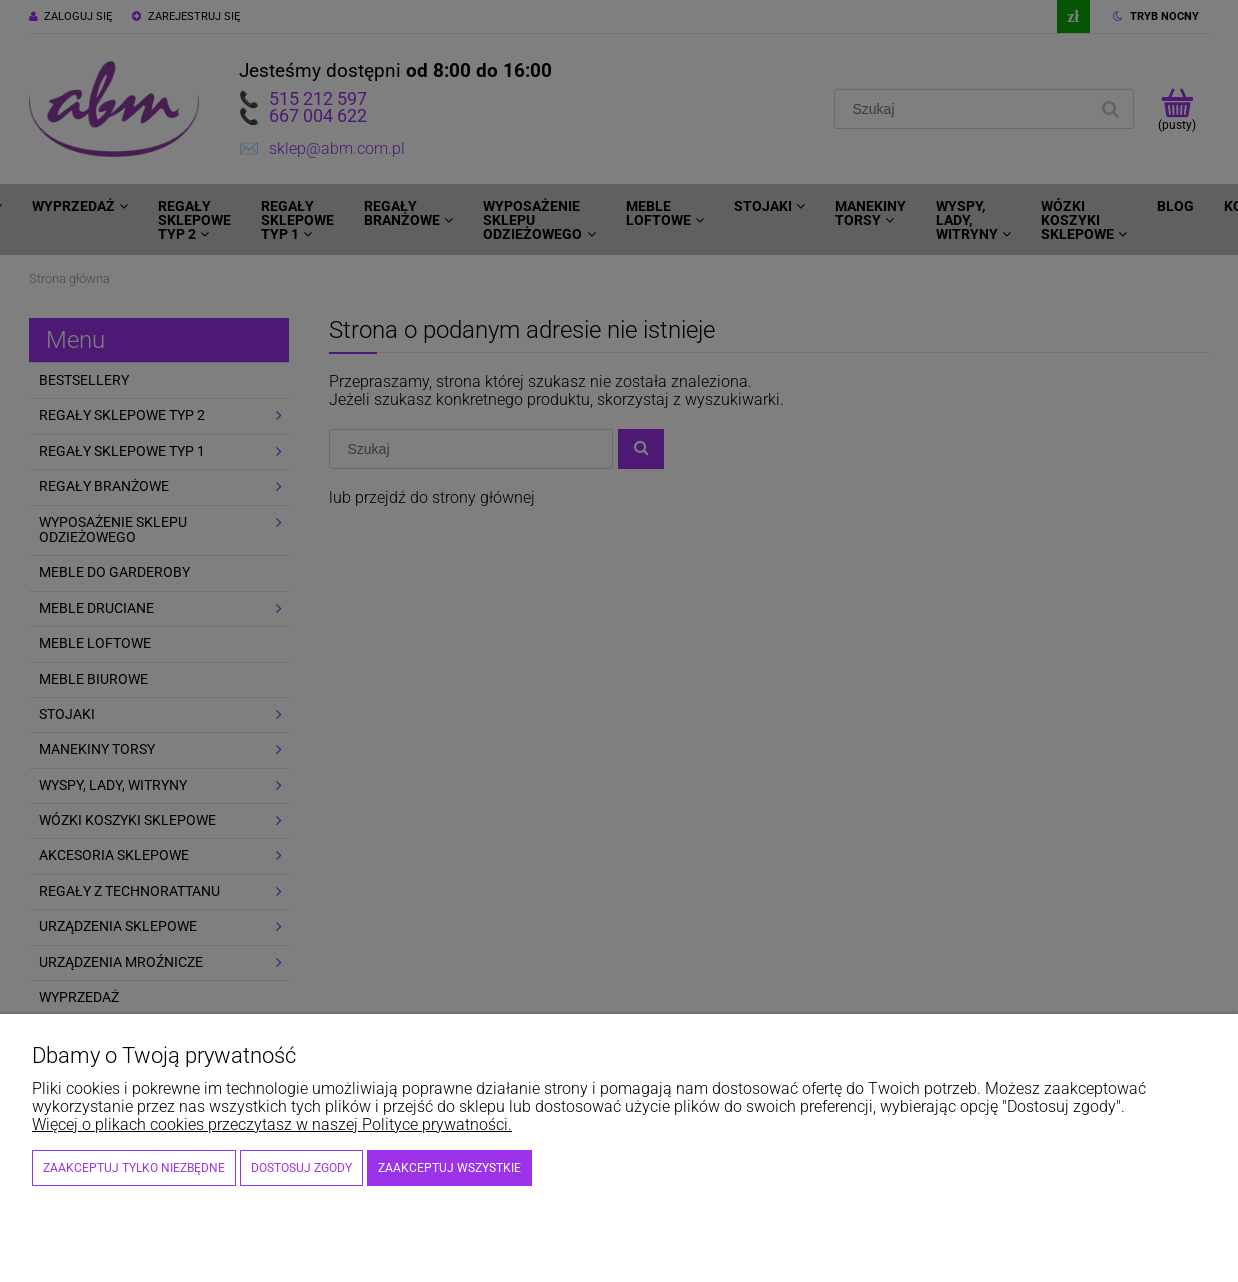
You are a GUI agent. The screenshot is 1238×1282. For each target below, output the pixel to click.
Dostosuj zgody (301, 1168)
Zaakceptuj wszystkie (449, 1168)
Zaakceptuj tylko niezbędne (134, 1168)
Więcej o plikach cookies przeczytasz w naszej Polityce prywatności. (272, 1124)
